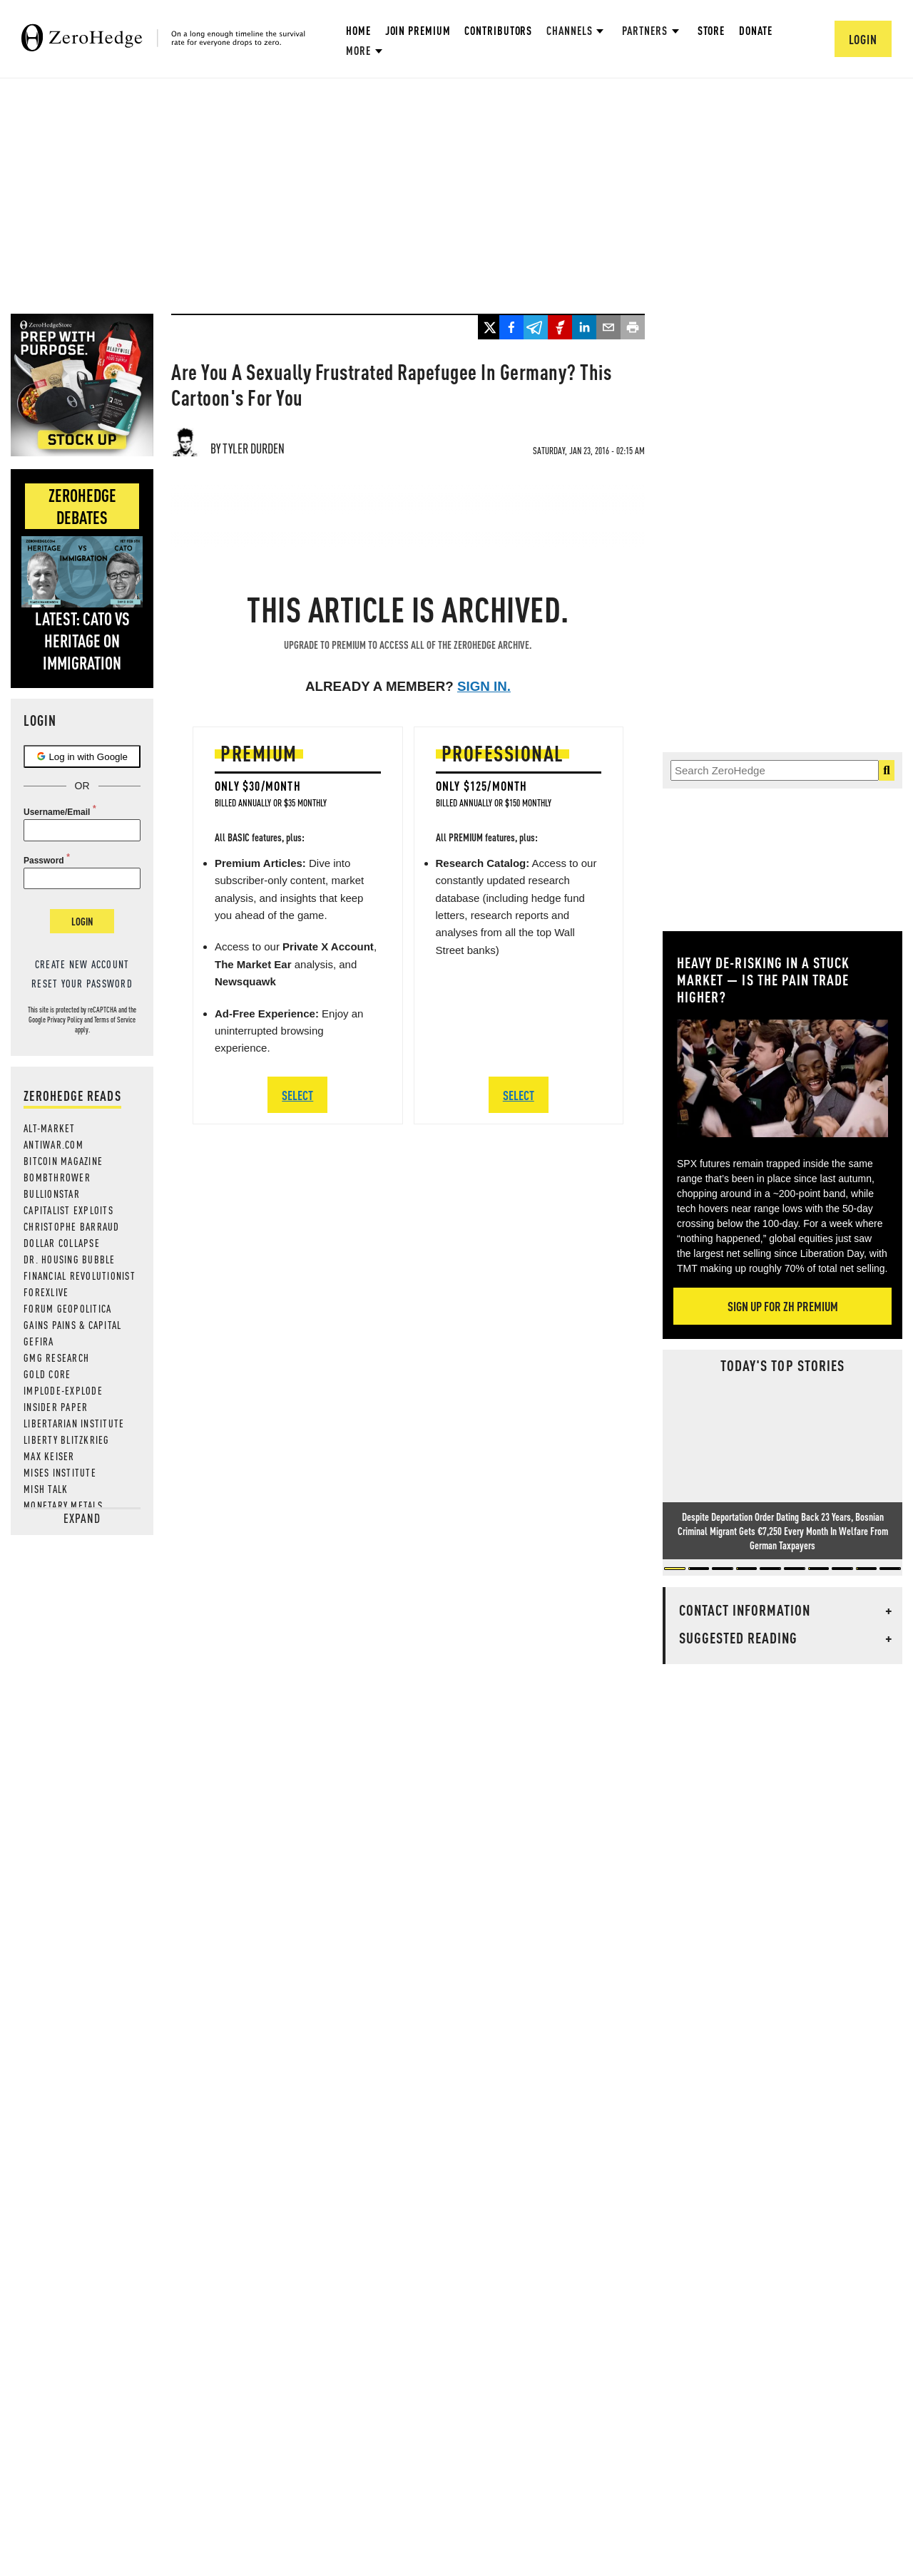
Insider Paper (56, 1407)
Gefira (39, 1341)
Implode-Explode (63, 1390)
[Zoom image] (782, 1078)
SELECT (297, 1095)
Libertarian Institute (74, 1423)
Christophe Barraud (72, 1226)
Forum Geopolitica (67, 1308)
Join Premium (418, 30)
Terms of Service (115, 1020)
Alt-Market (50, 1128)
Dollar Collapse (62, 1243)
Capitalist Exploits (68, 1210)
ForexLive (46, 1292)
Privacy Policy (65, 1020)
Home (358, 30)
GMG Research (56, 1357)
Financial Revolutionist (80, 1275)
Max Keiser (49, 1456)
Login (82, 921)
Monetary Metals (63, 1505)
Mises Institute (60, 1472)
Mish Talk (46, 1489)
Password (44, 861)
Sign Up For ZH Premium (783, 1306)
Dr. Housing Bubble (70, 1259)
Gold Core (47, 1374)
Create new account (82, 964)
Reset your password (82, 983)
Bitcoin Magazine (63, 1161)
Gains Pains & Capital (72, 1325)
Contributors (498, 30)
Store (711, 30)
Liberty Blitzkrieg (67, 1439)
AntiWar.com (53, 1144)
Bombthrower (57, 1177)
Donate (755, 30)
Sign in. (484, 686)
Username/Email (57, 812)
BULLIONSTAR (52, 1193)
